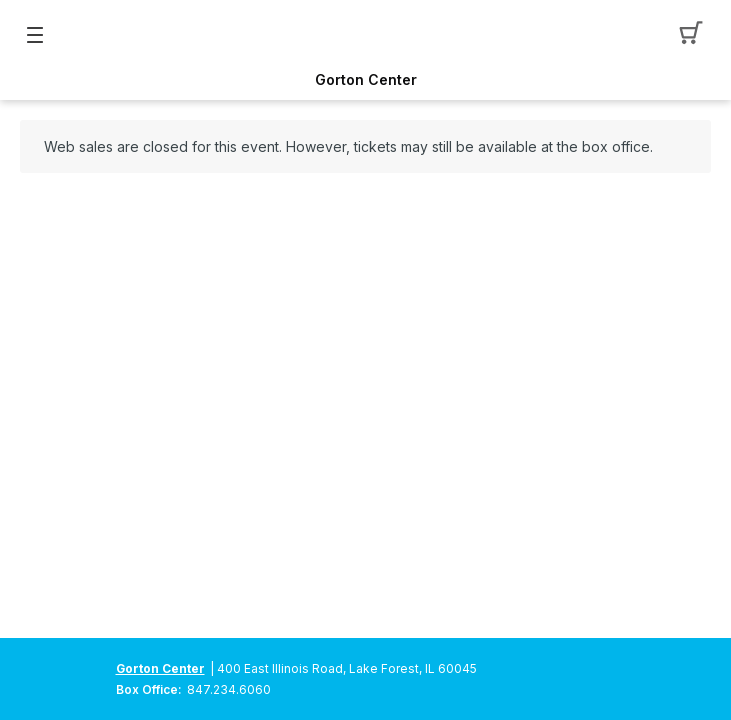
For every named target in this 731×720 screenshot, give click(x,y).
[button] (696, 35)
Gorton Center (366, 80)
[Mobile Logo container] (366, 35)
